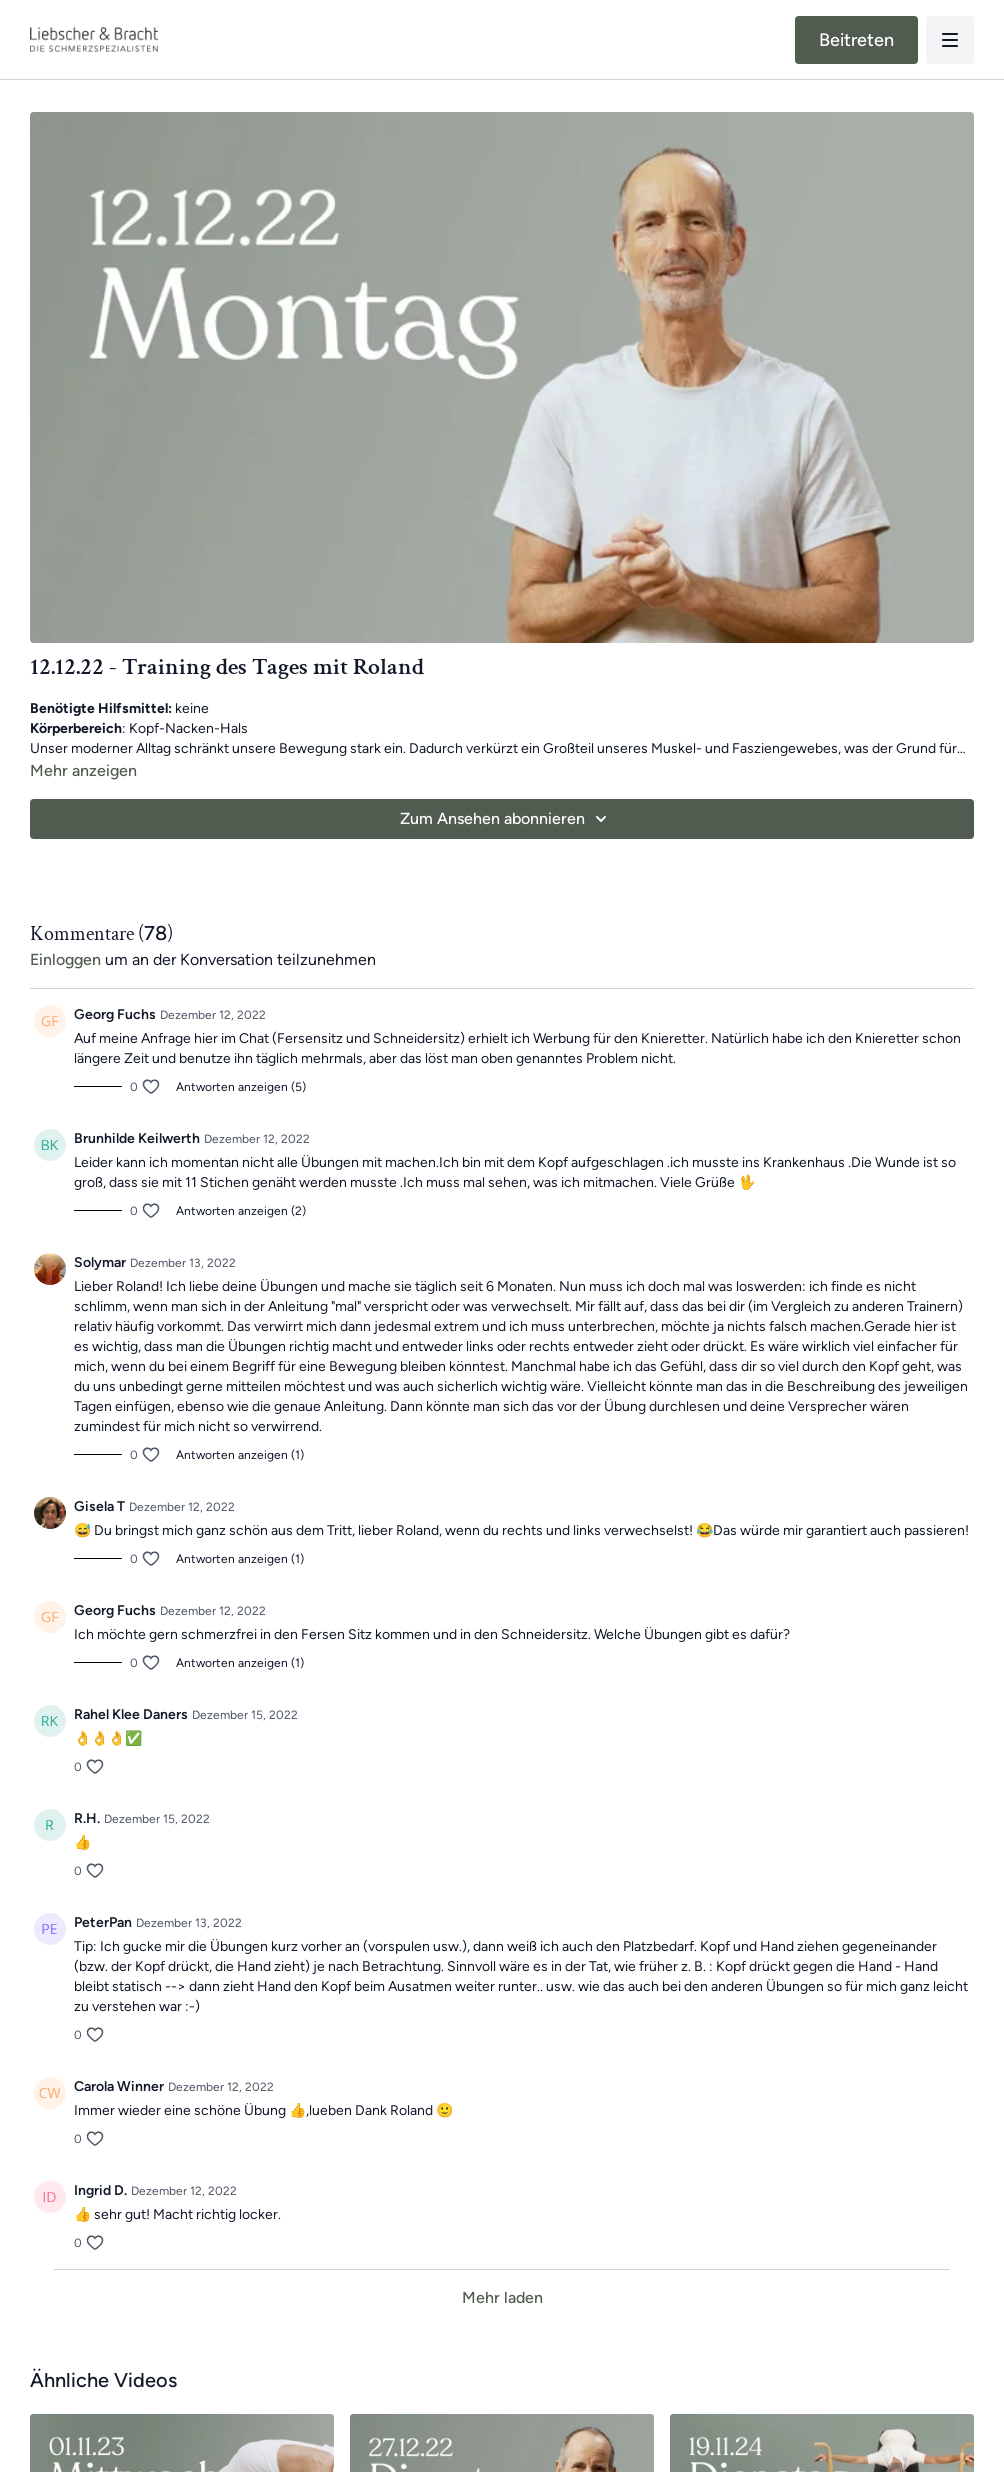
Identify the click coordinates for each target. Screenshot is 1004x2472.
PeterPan (103, 1922)
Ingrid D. (100, 2190)
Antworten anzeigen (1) (240, 1455)
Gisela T (99, 1506)
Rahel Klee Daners (131, 1714)
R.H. (87, 1818)
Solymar (100, 1262)
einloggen (65, 959)
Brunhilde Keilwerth (137, 1138)
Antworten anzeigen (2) (241, 1211)
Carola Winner (119, 2086)
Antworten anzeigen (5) (241, 1087)
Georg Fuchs (115, 1014)
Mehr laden (502, 2297)
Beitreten (856, 40)
